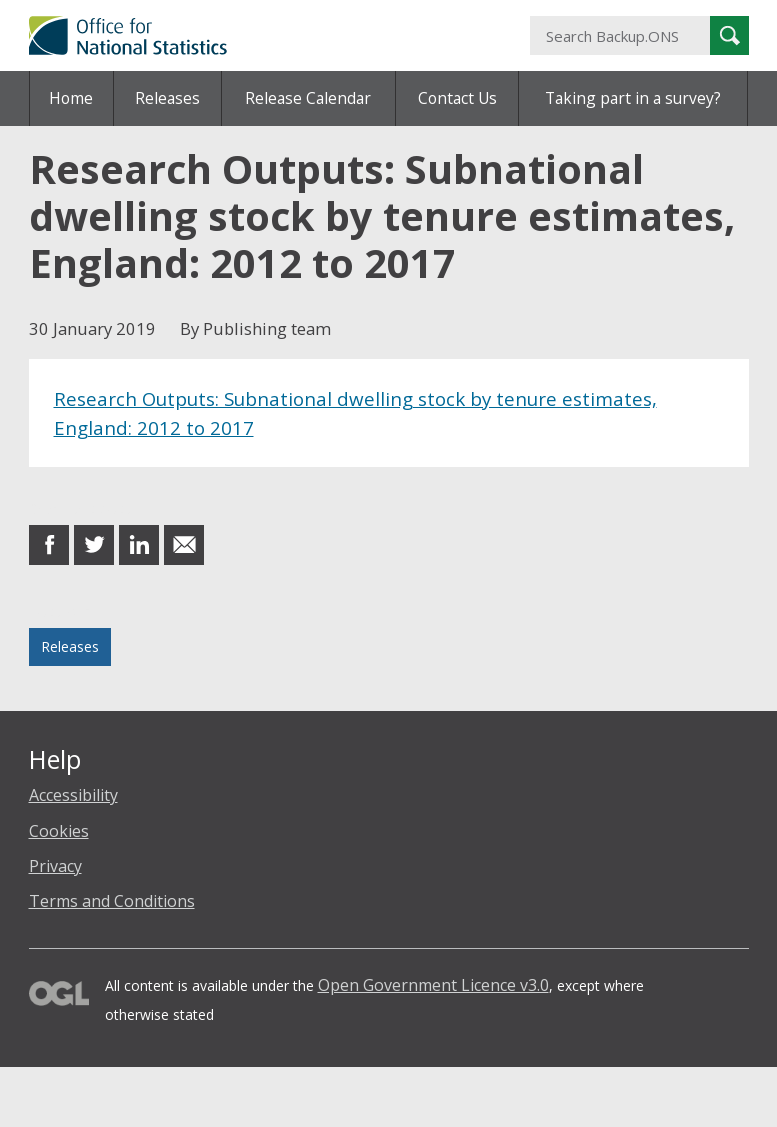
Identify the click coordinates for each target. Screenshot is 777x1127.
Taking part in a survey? (633, 98)
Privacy (55, 866)
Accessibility (73, 795)
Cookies (59, 831)
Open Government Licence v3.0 (433, 985)
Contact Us (457, 98)
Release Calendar (308, 98)
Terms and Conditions (112, 901)
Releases (167, 98)
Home (71, 98)
